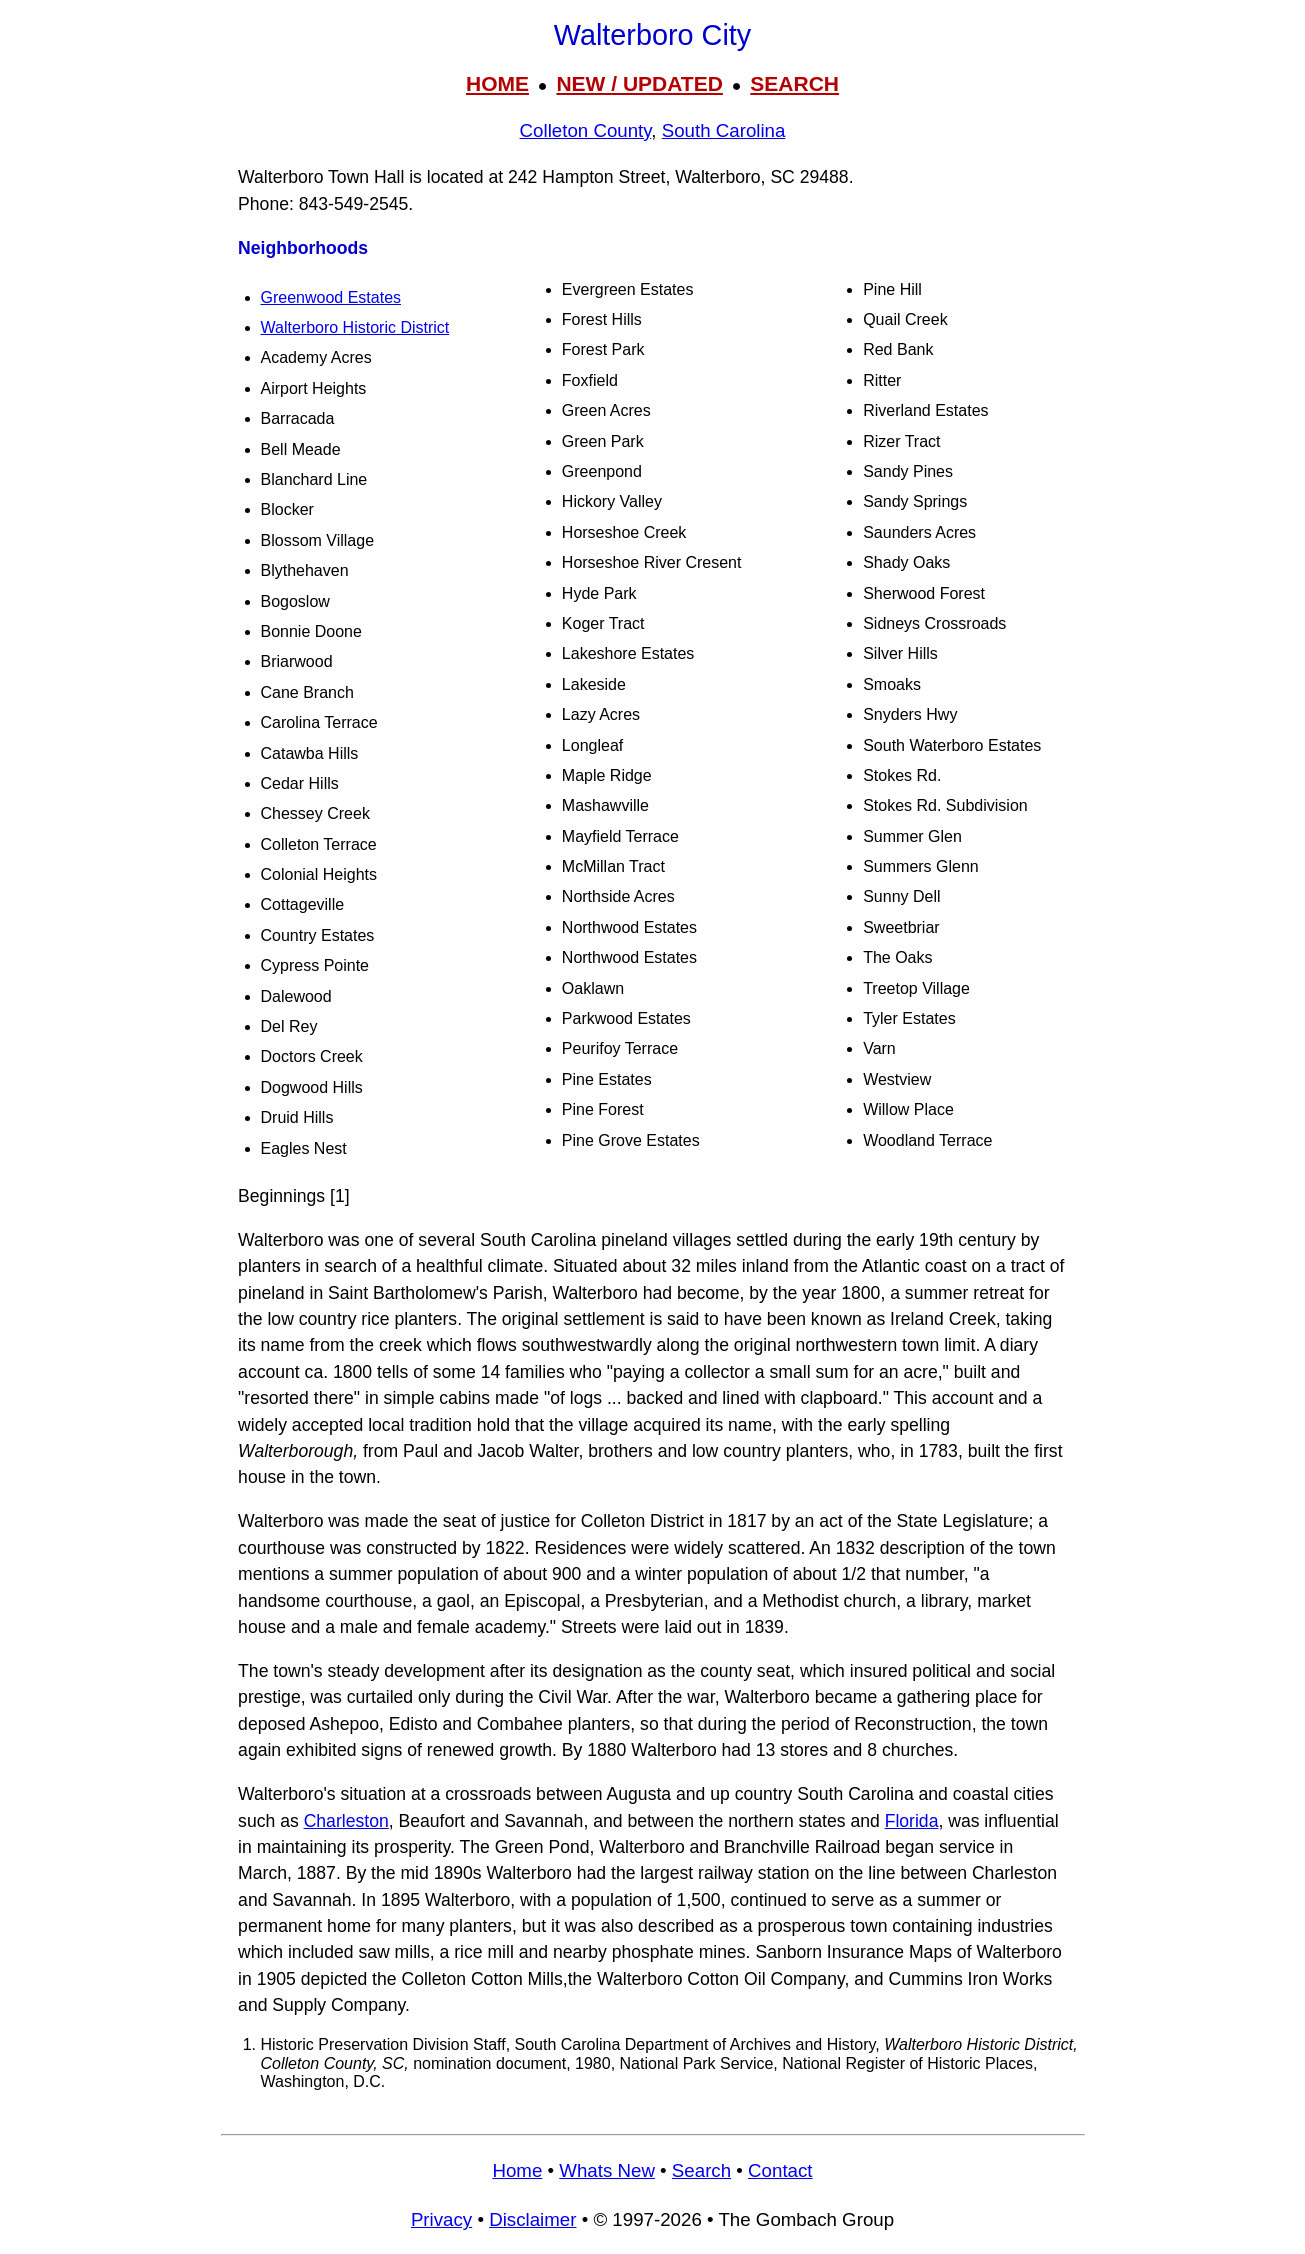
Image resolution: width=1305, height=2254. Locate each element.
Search (701, 2170)
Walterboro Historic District (355, 327)
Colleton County (586, 130)
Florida (912, 1821)
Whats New (607, 2170)
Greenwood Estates (331, 297)
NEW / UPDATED (639, 83)
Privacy (441, 2219)
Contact (780, 2170)
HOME (497, 83)
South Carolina (724, 130)
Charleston (346, 1821)
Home (517, 2170)
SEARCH (794, 83)
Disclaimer (532, 2219)
